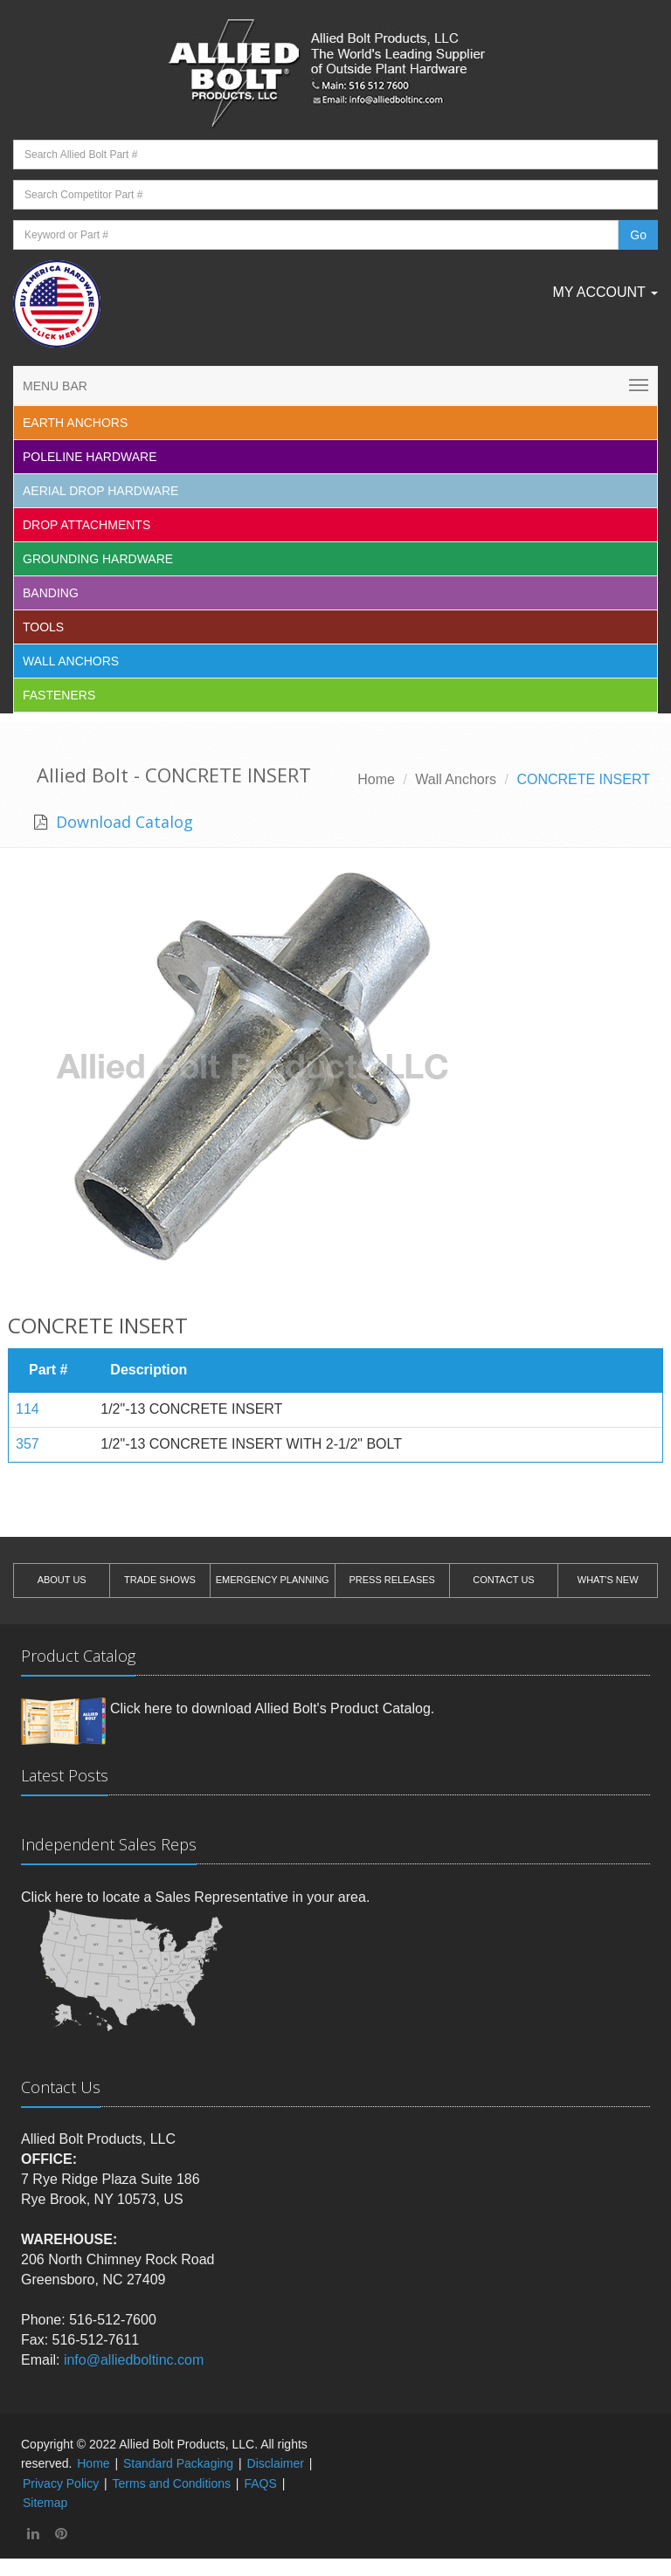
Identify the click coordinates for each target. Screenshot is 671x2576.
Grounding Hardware (98, 559)
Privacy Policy (61, 2483)
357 (27, 1443)
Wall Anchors (71, 661)
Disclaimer (275, 2463)
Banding (51, 593)
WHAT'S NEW (608, 1579)
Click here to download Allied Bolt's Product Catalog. (272, 1708)
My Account (605, 292)
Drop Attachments (86, 525)
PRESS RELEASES (391, 1579)
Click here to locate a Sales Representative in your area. (195, 1897)
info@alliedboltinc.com (134, 2359)
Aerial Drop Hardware (100, 491)
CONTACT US (504, 1579)
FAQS (260, 2483)
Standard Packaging (178, 2463)
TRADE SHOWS (160, 1579)
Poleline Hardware (90, 457)
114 (27, 1409)
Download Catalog (122, 821)
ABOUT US (62, 1579)
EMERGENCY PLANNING (272, 1579)
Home (376, 779)
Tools (43, 627)
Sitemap (45, 2503)
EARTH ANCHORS (75, 423)
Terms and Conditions (172, 2483)
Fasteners (59, 695)
